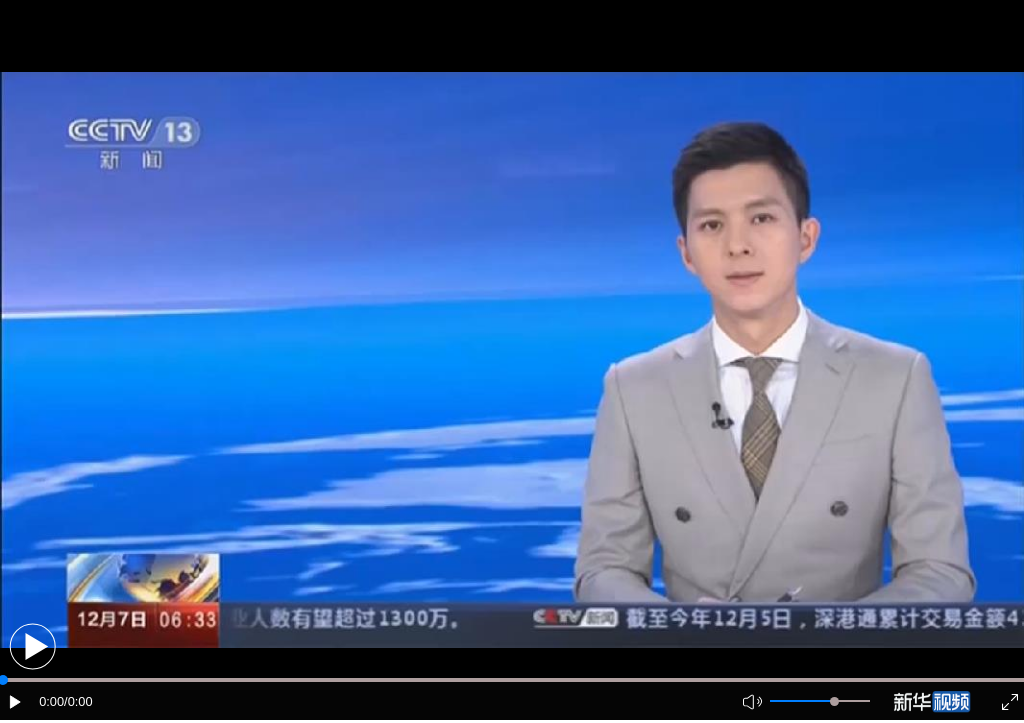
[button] (32, 646)
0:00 (51, 701)
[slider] (834, 701)
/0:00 (78, 701)
